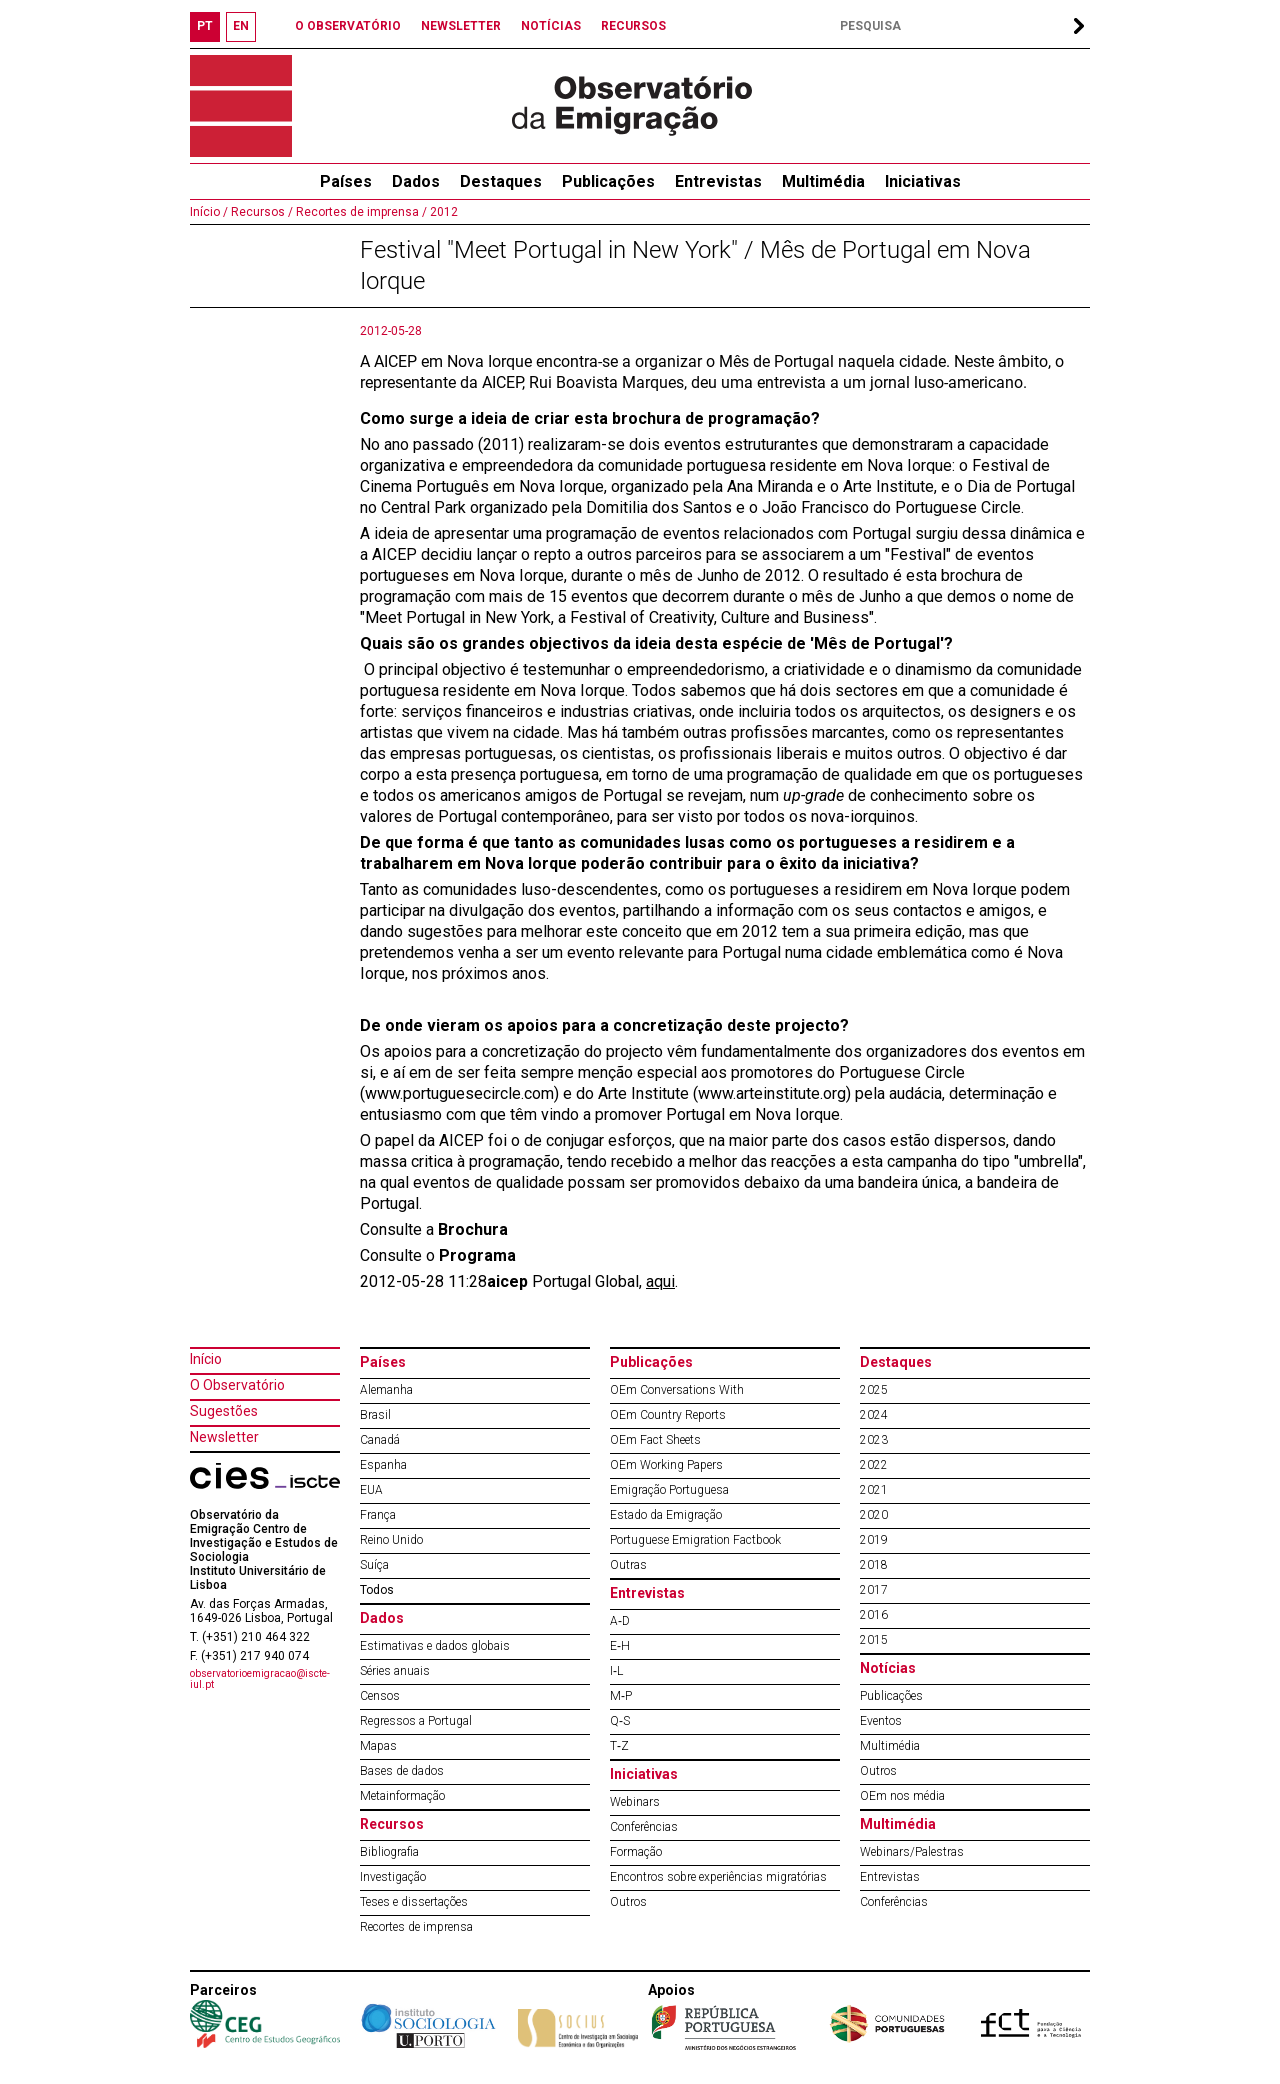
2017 (874, 1590)
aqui (660, 1281)
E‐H (620, 1646)
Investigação (393, 1877)
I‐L (616, 1671)
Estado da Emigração (666, 1515)
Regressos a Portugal (416, 1721)
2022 (874, 1465)
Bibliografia (389, 1852)
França (378, 1515)
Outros (628, 1902)
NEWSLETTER (461, 26)
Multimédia (823, 181)
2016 (874, 1615)
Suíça (374, 1565)
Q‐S (620, 1721)
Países (383, 1362)
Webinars (635, 1802)
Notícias (888, 1668)
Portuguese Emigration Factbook (695, 1540)
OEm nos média (902, 1796)
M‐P (621, 1696)
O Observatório (237, 1385)
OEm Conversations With (677, 1390)
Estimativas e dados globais (435, 1646)
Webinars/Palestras (912, 1852)
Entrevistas (718, 181)
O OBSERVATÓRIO (348, 26)
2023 (874, 1440)
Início (206, 1359)
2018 (874, 1565)
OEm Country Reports (668, 1415)
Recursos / (260, 212)
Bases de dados (402, 1771)
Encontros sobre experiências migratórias (718, 1877)
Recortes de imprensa (416, 1927)
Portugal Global (563, 1281)
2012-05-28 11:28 (423, 1281)
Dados (416, 181)
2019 (874, 1540)
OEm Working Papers (666, 1465)
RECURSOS (633, 26)
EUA (371, 1490)
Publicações (608, 181)
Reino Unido (391, 1540)
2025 (874, 1390)
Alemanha (386, 1390)
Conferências (644, 1827)
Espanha (383, 1465)
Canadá (380, 1440)
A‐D (620, 1621)
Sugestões (224, 1411)
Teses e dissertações (414, 1902)
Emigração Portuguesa (669, 1490)
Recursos (392, 1824)
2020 (874, 1515)
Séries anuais (395, 1671)
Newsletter (224, 1437)
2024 (874, 1415)
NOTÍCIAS (551, 26)
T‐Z (619, 1746)
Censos (380, 1696)
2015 (874, 1640)
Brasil (375, 1415)
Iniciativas (923, 181)
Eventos (881, 1721)
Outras (628, 1565)
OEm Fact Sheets (655, 1440)
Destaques (501, 181)
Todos (377, 1590)
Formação (636, 1852)
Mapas (378, 1746)
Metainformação (402, 1796)
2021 (874, 1490)
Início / (209, 212)
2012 (442, 212)
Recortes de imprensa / (360, 212)
